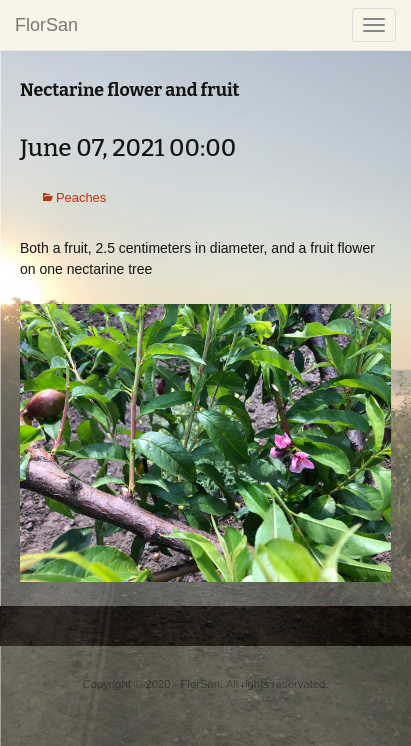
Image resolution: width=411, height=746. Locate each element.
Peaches (81, 197)
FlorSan (46, 25)
